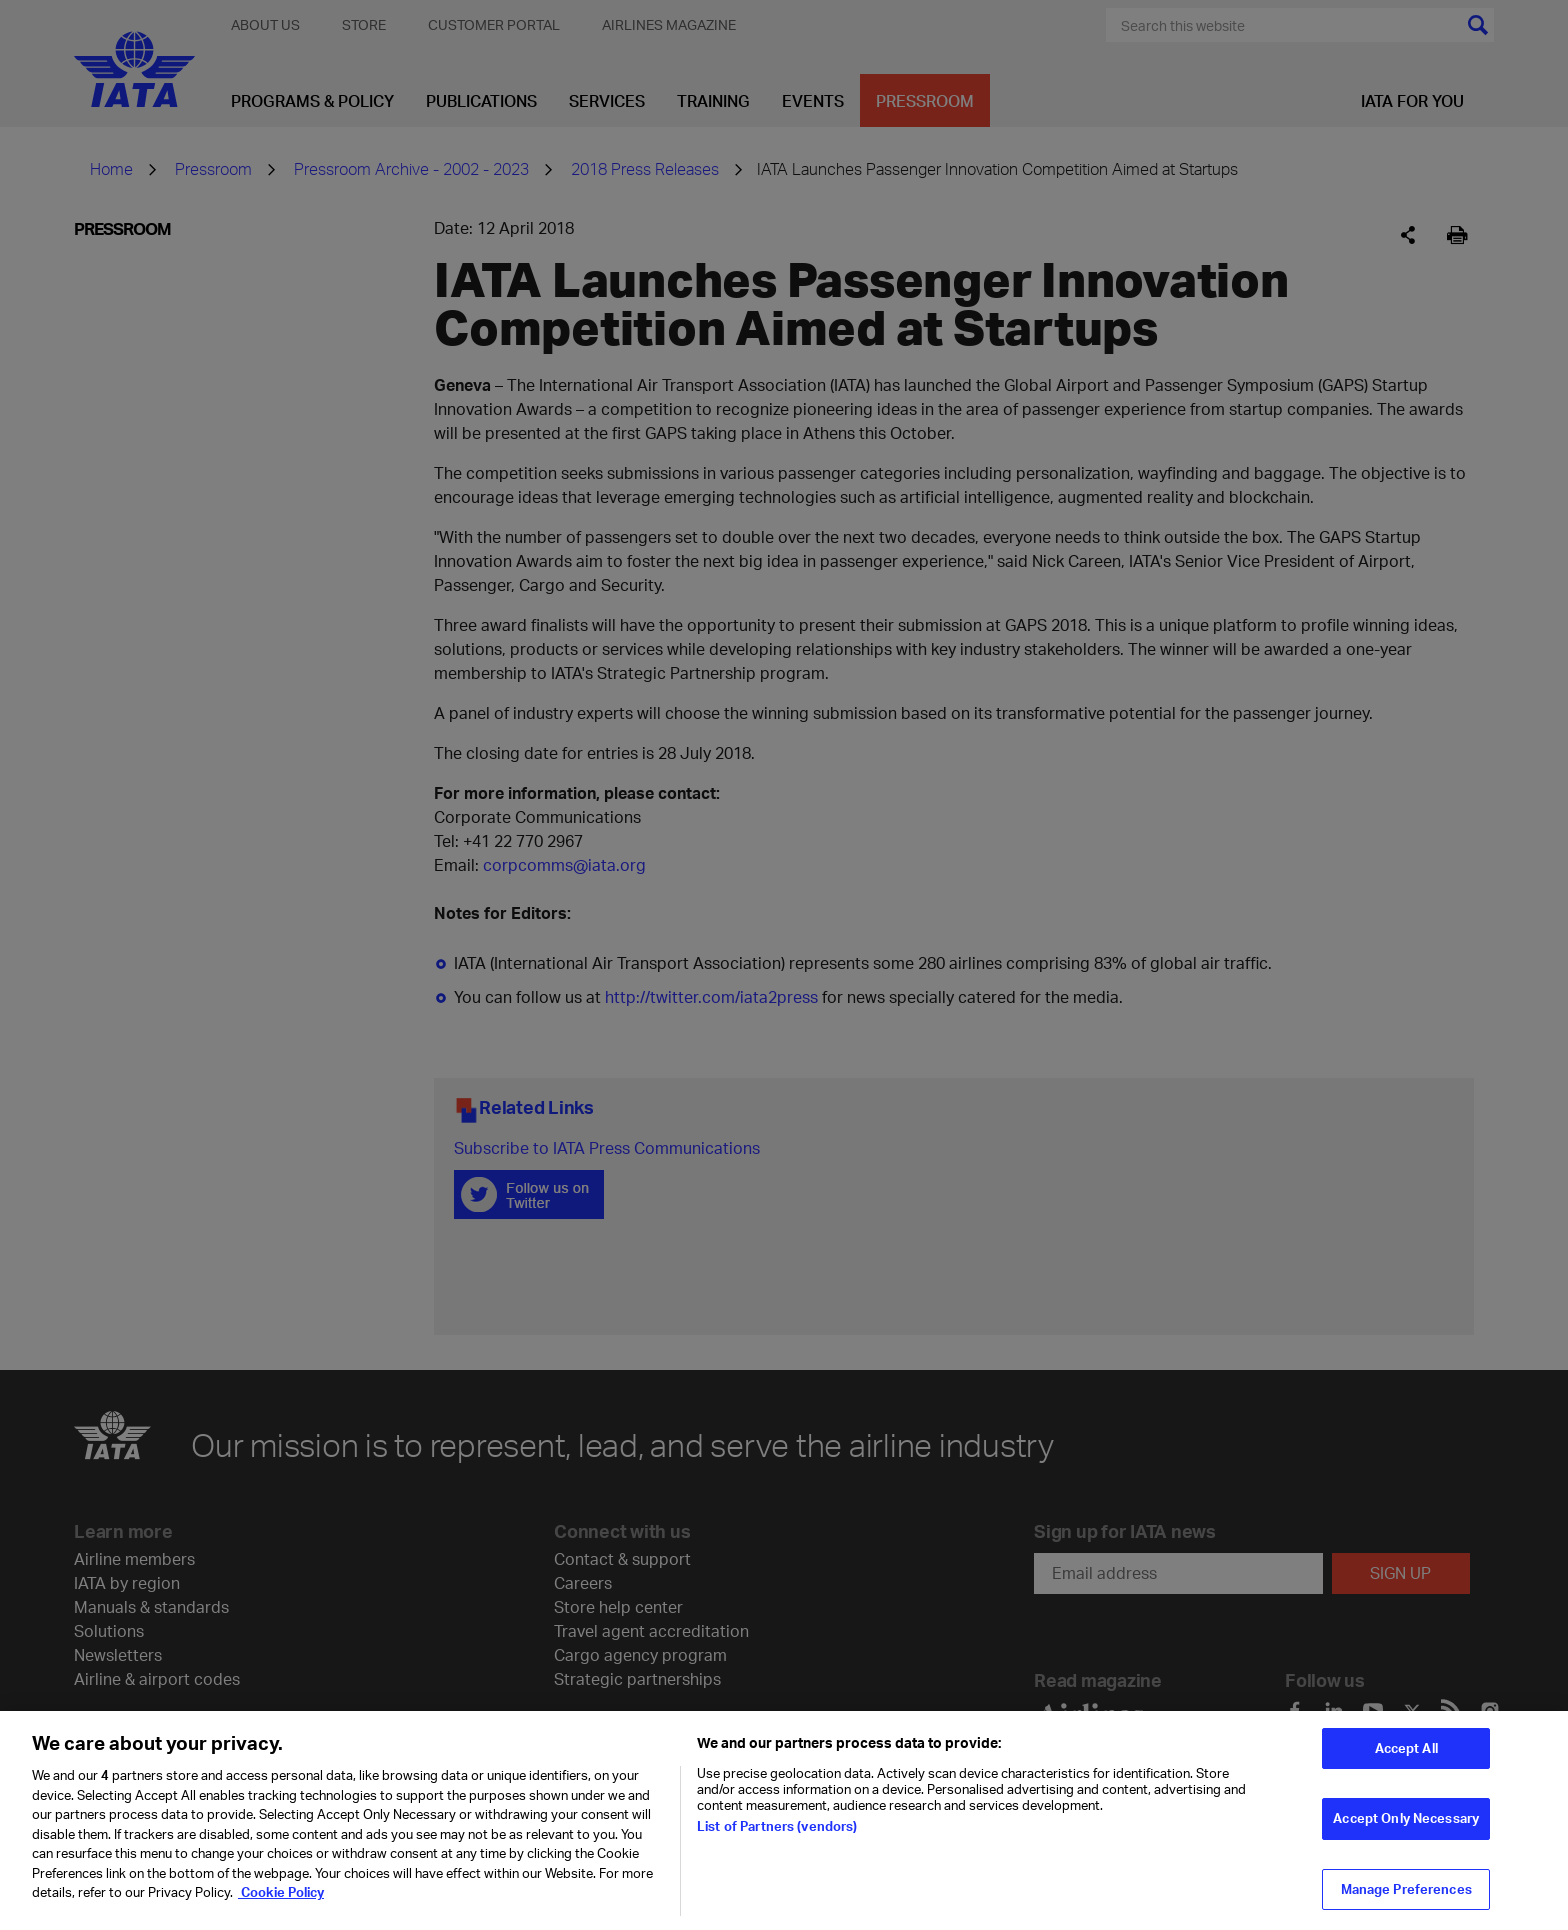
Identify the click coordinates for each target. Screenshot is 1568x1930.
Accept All (1406, 1757)
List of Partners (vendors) (777, 1836)
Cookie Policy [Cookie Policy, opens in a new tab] (281, 1902)
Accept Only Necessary (1406, 1828)
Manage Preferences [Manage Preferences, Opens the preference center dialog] (1406, 1898)
